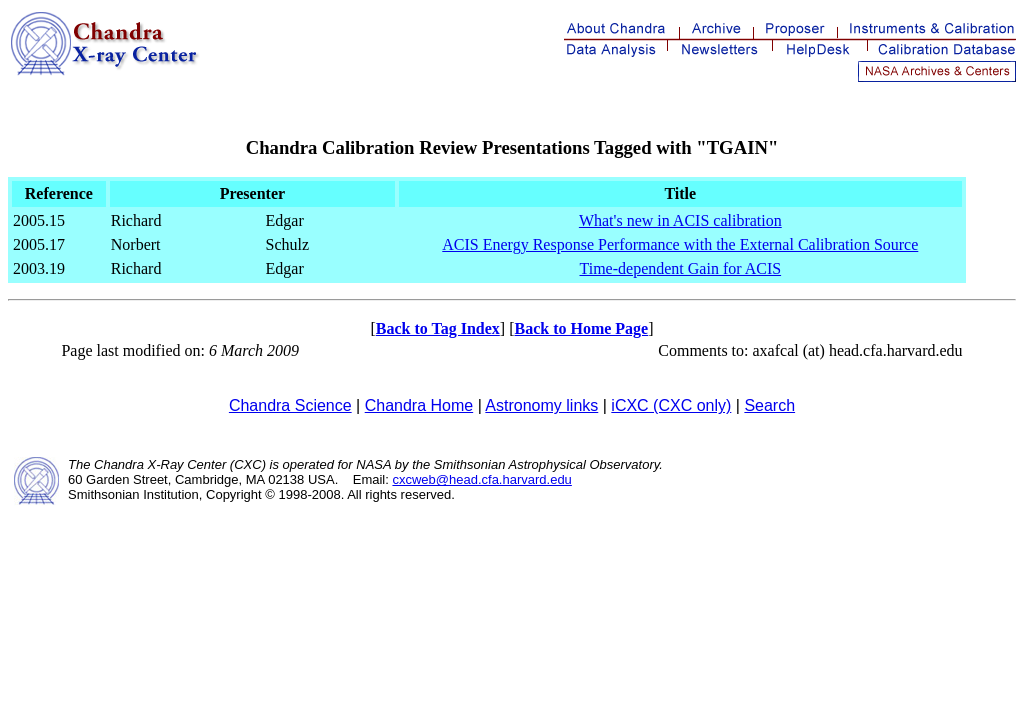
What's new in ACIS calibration (680, 220)
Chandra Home (419, 405)
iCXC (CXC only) (671, 405)
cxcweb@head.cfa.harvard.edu (481, 479)
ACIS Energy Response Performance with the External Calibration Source (680, 244)
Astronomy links (541, 405)
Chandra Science (290, 405)
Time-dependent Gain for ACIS (681, 268)
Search (769, 405)
